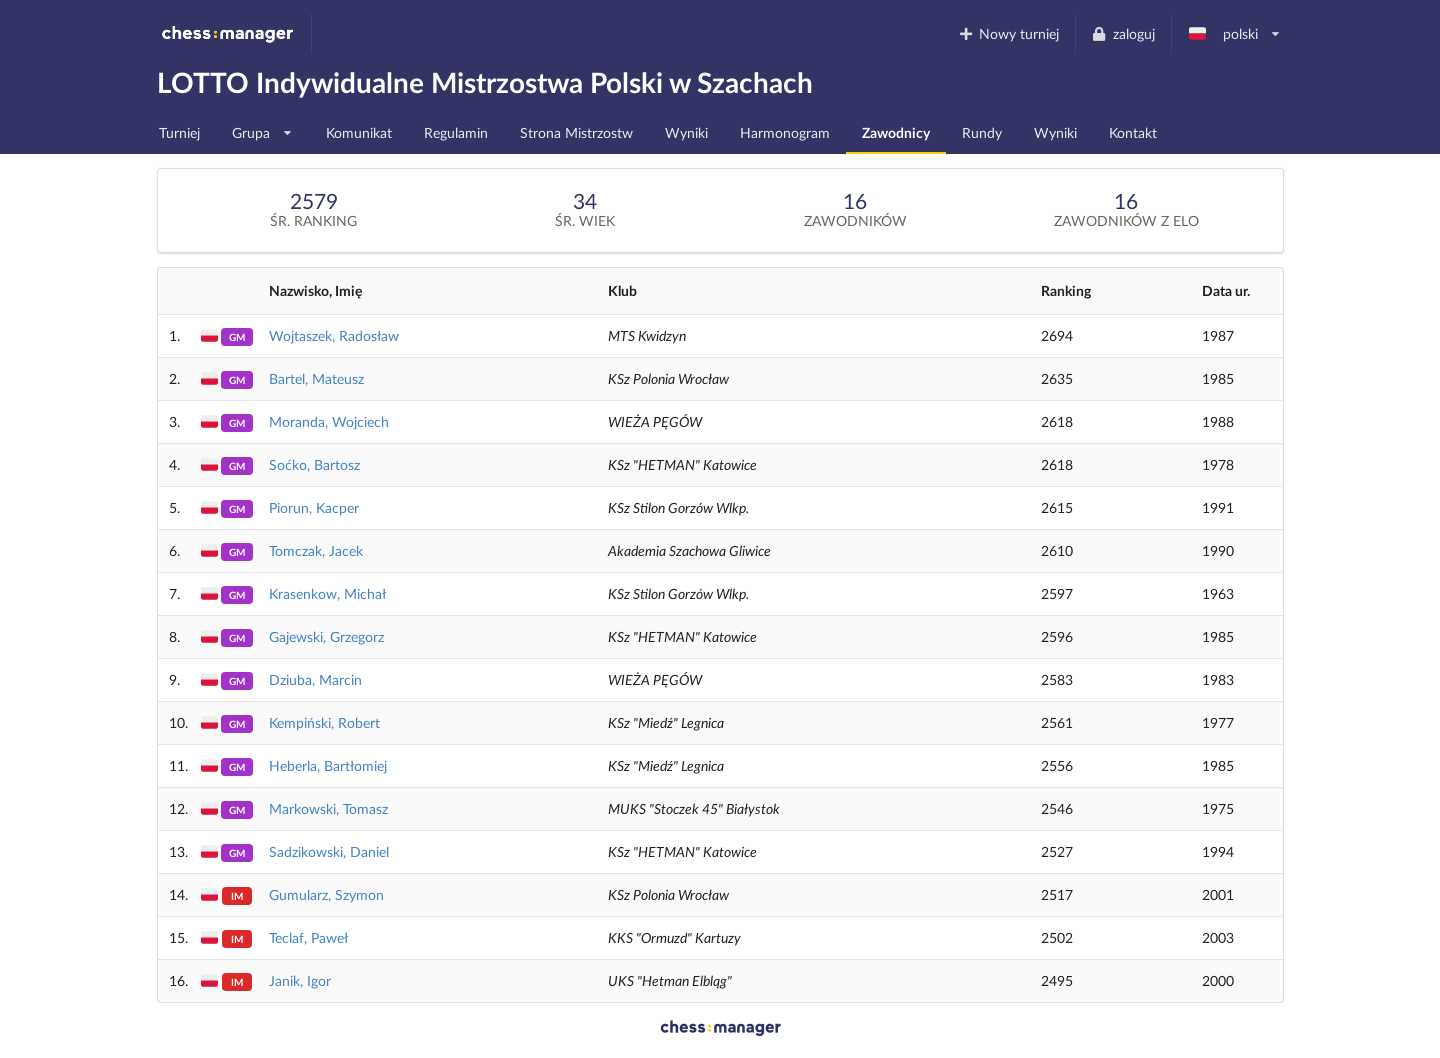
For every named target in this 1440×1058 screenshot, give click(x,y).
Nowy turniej (1008, 33)
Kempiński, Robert (324, 722)
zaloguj (1123, 33)
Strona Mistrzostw (576, 132)
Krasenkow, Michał (327, 593)
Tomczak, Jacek (316, 550)
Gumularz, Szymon (326, 894)
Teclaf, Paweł (308, 937)
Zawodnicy (896, 132)
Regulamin (456, 132)
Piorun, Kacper (314, 507)
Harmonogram (785, 132)
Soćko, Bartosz (314, 464)
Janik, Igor (300, 980)
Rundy (982, 132)
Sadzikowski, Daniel (329, 851)
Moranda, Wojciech (329, 421)
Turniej (179, 132)
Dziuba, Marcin (315, 679)
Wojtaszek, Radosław (334, 335)
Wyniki (686, 132)
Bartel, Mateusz (316, 378)
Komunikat (359, 132)
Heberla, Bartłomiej (328, 765)
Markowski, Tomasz (328, 808)
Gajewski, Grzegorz (326, 636)
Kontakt (1133, 132)
